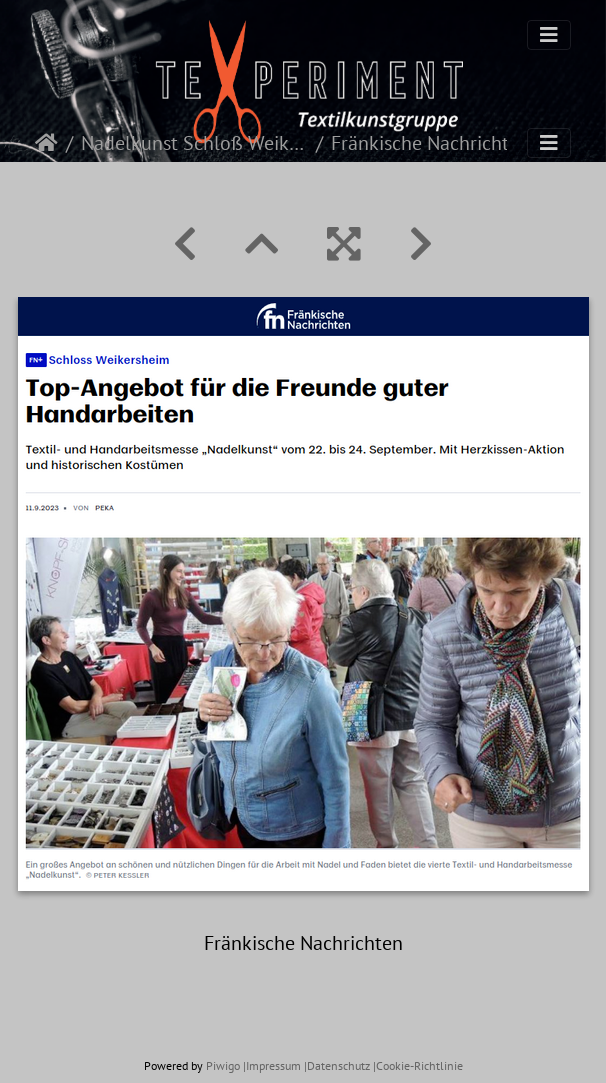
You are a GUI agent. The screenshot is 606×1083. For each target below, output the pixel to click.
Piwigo (223, 1065)
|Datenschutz (337, 1065)
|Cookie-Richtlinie (418, 1065)
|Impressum (272, 1065)
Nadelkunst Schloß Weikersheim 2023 (194, 143)
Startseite (46, 143)
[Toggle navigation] (549, 35)
